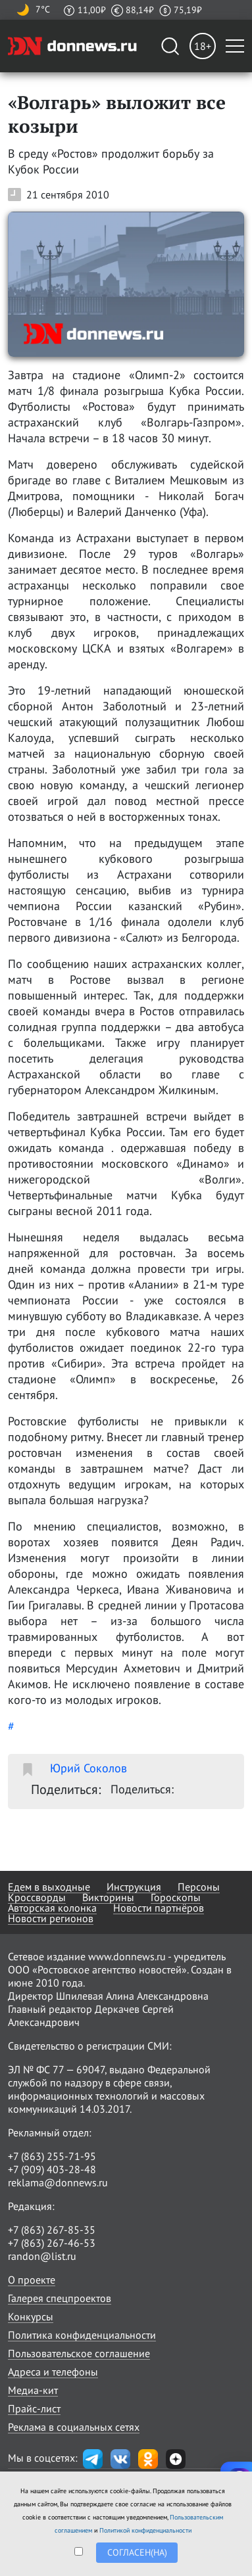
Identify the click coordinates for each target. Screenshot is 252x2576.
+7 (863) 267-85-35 (51, 2229)
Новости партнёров (158, 1907)
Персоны (199, 1886)
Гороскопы (176, 1897)
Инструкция (134, 1886)
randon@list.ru (42, 2256)
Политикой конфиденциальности (145, 2530)
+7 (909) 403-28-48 (52, 2169)
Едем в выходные (49, 1886)
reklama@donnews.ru (58, 2182)
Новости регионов (50, 1918)
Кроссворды (37, 1897)
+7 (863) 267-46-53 (51, 2242)
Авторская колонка (52, 1907)
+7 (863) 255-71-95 (52, 2156)
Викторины (108, 1897)
